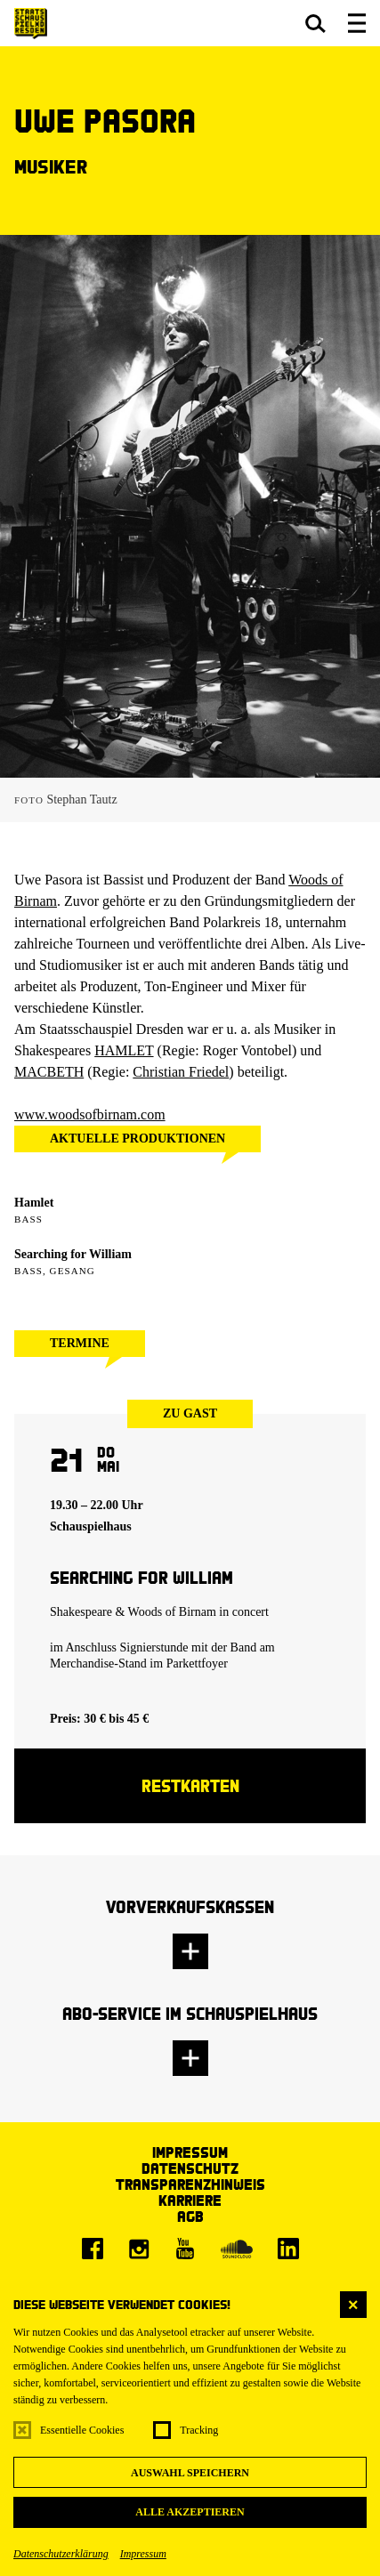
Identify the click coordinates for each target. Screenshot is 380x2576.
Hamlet (33, 1202)
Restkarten (190, 1785)
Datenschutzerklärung (61, 2554)
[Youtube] (185, 2248)
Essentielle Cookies (82, 2430)
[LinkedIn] (288, 2248)
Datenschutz (190, 2168)
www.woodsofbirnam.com (90, 1114)
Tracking (199, 2430)
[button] (315, 23)
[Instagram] (139, 2248)
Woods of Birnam (172, 1612)
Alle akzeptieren (189, 2512)
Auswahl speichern (190, 2473)
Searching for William (73, 1254)
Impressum (143, 2554)
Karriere (190, 2200)
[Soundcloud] (237, 2248)
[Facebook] (92, 2248)
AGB (190, 2216)
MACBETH (49, 1071)
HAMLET (123, 1050)
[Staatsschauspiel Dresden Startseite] (30, 23)
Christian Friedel (181, 1071)
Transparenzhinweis (190, 2184)
